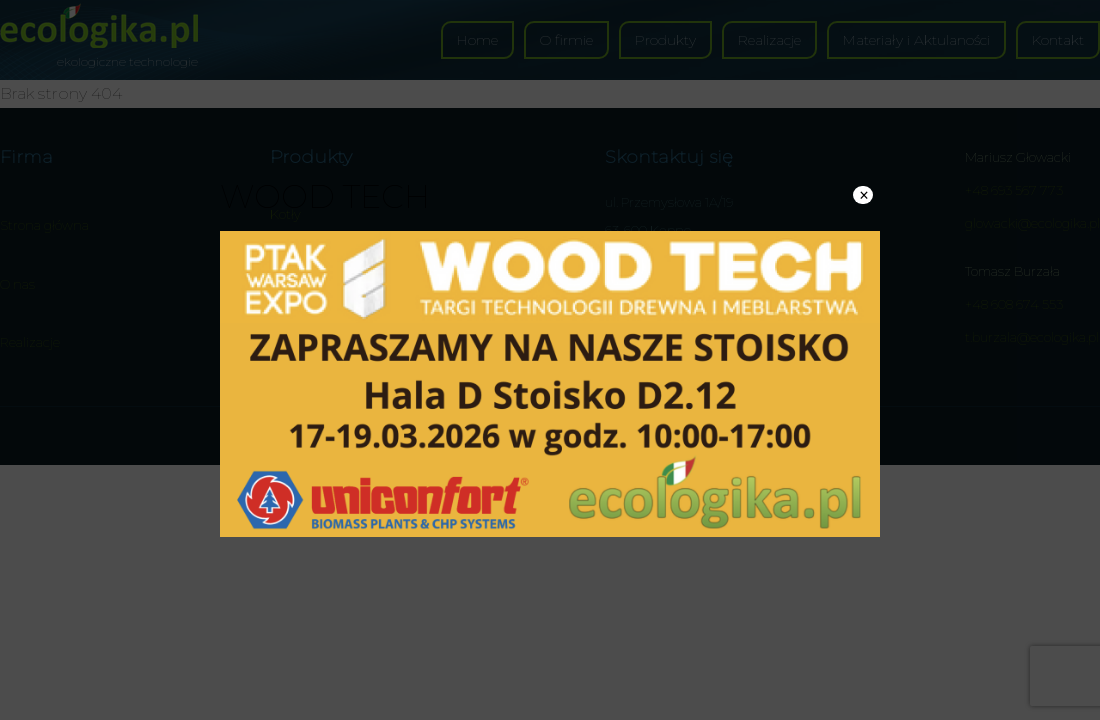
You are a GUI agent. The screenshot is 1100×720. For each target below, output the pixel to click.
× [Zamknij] (863, 195)
